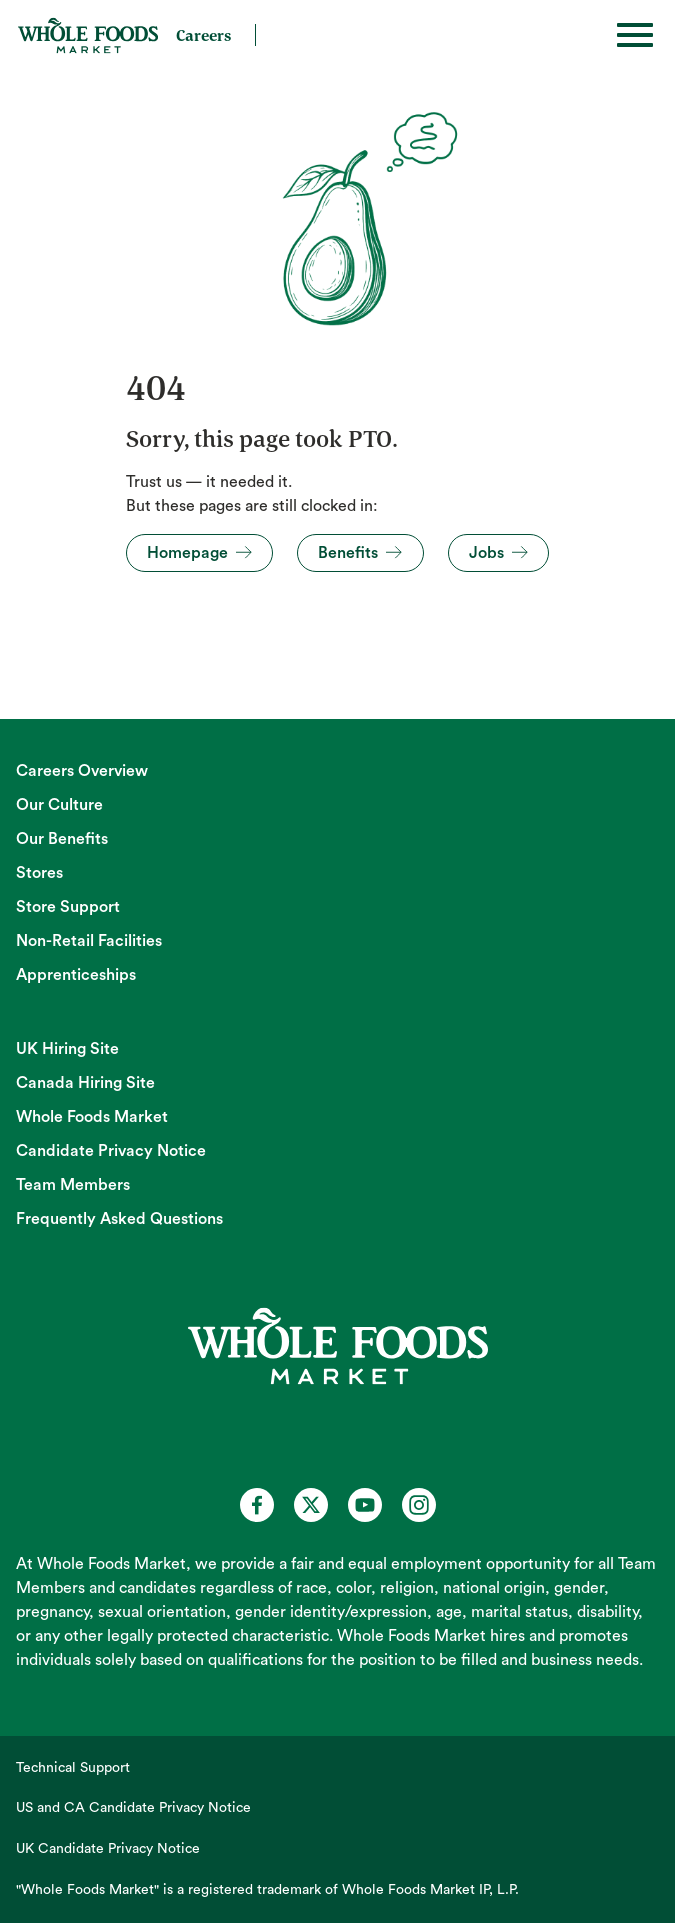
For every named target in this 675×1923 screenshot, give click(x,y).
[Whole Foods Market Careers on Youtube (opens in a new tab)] (365, 1505)
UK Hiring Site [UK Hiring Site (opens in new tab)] (67, 1049)
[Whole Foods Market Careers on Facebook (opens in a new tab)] (257, 1505)
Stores (39, 873)
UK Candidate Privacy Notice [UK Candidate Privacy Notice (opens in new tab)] (108, 1849)
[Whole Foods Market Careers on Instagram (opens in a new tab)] (419, 1505)
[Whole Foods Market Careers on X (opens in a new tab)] (311, 1505)
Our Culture (59, 805)
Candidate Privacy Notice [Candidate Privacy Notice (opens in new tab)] (111, 1151)
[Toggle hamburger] (635, 35)
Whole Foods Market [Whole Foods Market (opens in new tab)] (92, 1117)
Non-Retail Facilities (89, 941)
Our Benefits (62, 839)
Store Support (68, 907)
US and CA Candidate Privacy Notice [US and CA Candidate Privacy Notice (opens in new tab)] (133, 1808)
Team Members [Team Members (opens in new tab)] (73, 1185)
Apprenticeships (76, 975)
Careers (203, 35)
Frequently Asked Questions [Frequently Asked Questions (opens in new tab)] (119, 1219)
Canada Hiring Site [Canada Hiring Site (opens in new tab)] (85, 1083)
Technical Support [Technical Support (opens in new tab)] (73, 1768)
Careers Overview (82, 771)
